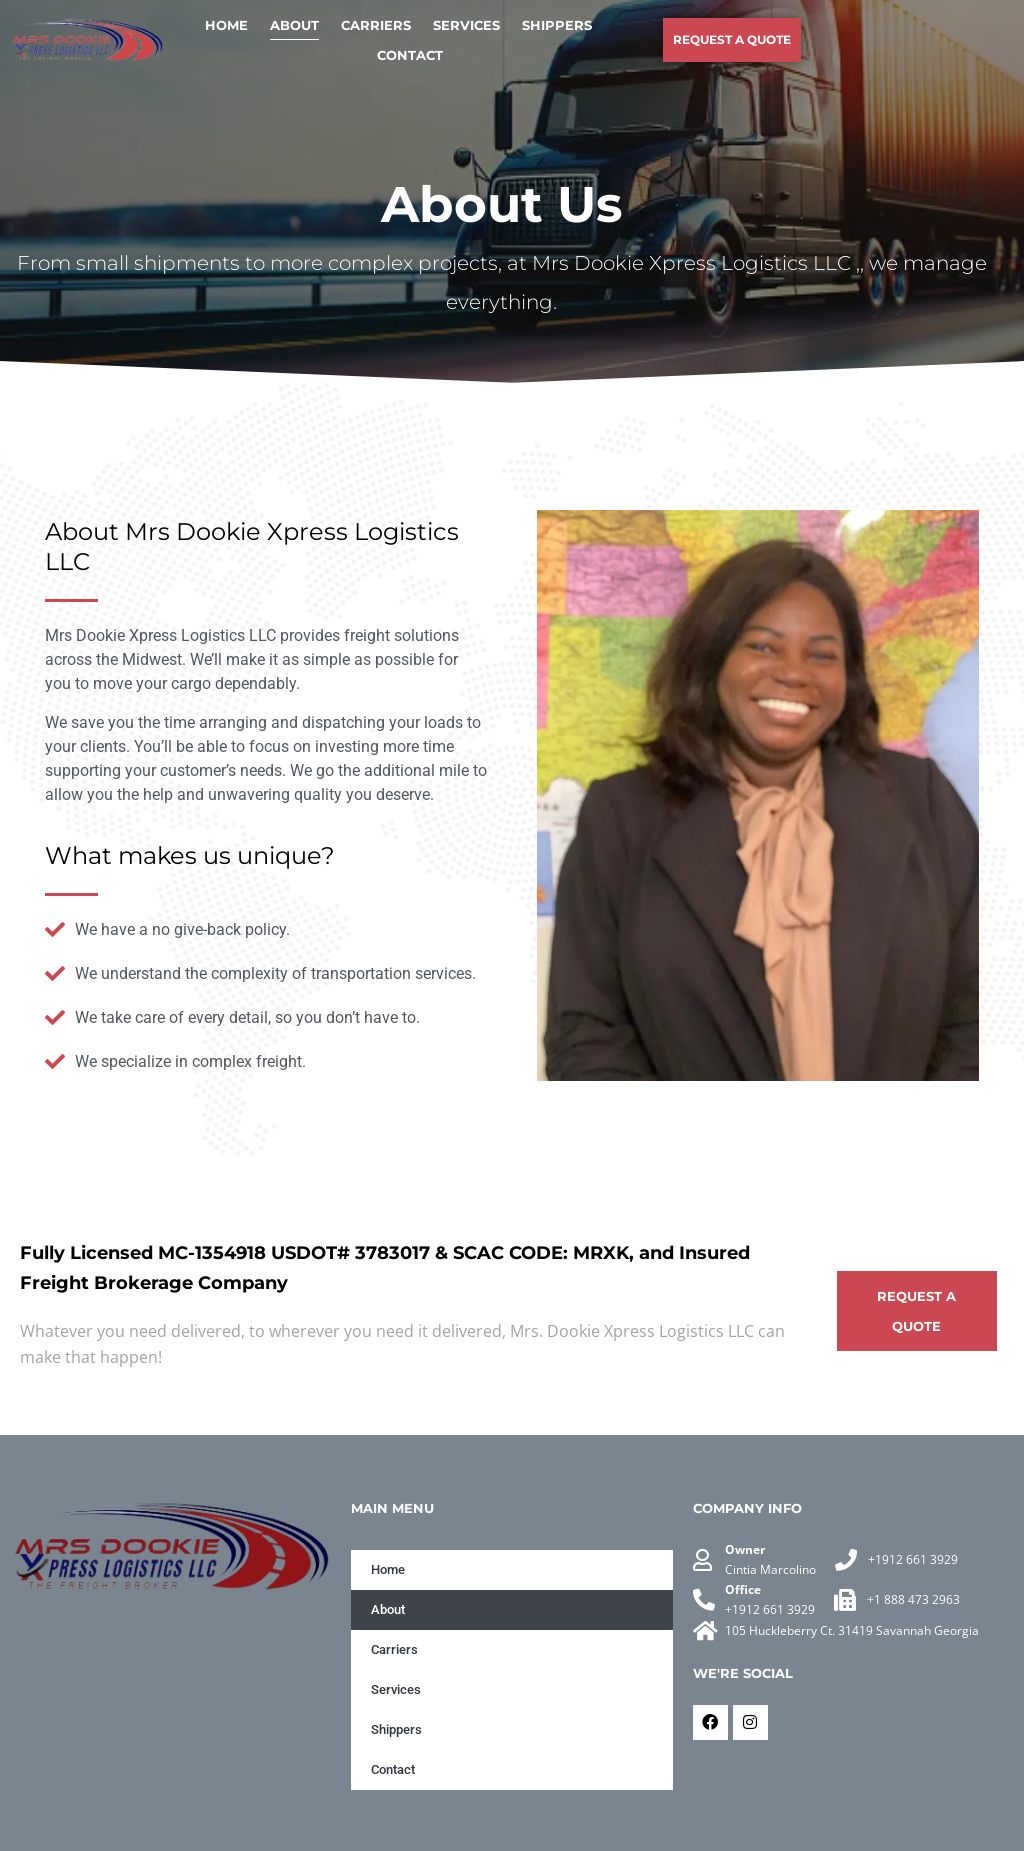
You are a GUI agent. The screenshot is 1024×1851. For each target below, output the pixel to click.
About (294, 25)
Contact (410, 55)
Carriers (376, 25)
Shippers (557, 25)
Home (226, 25)
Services (466, 25)
